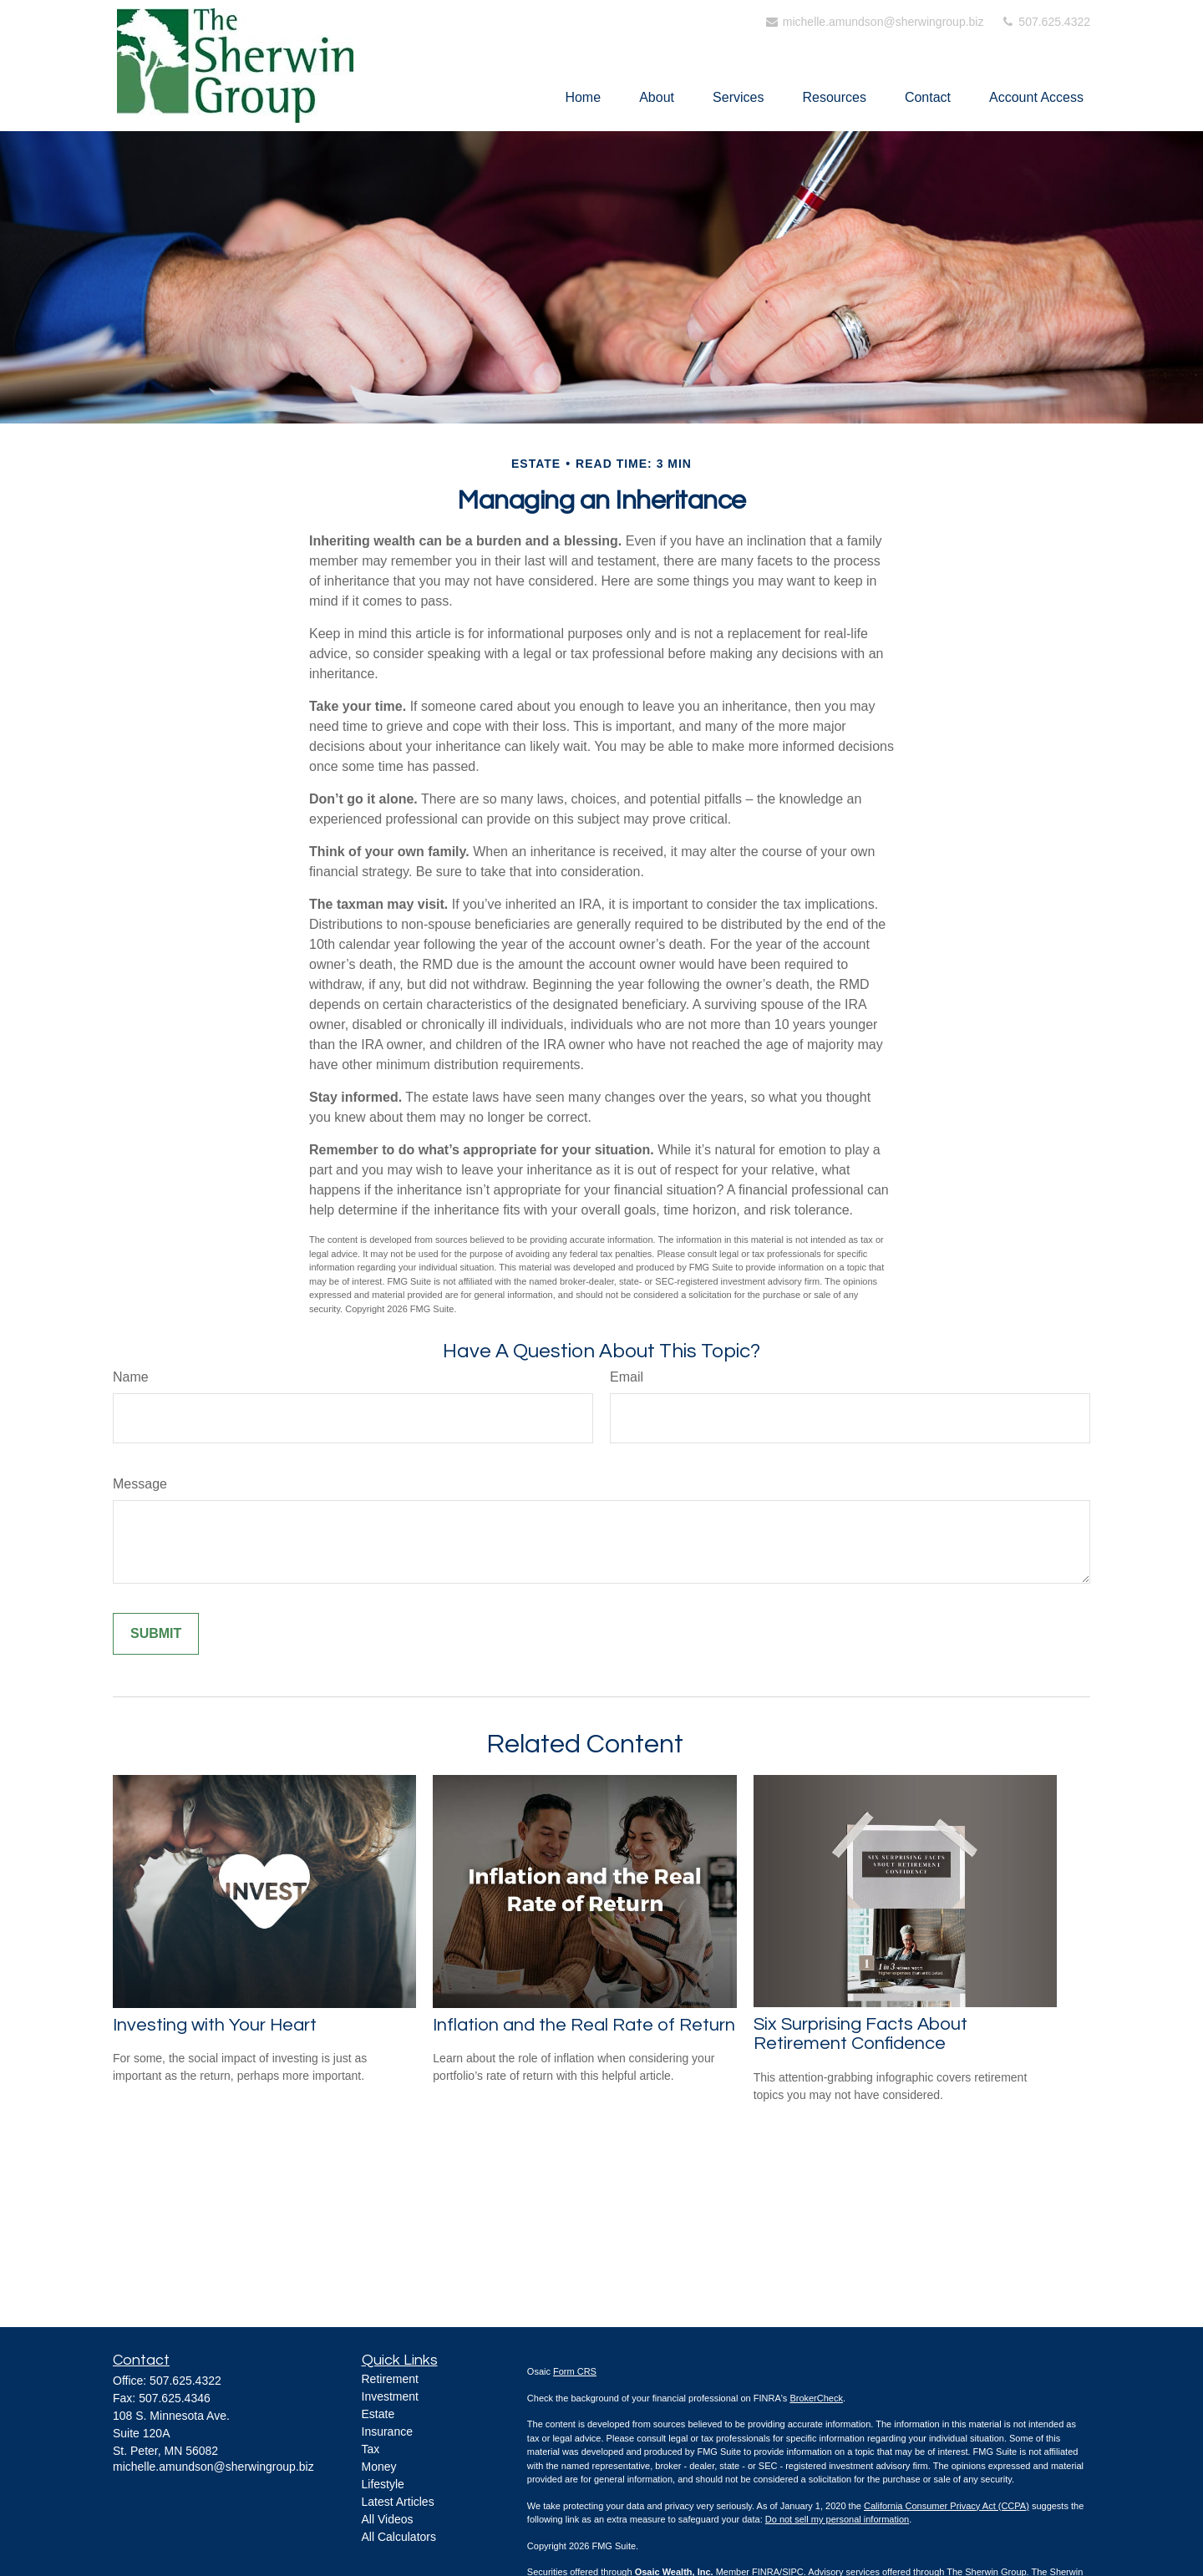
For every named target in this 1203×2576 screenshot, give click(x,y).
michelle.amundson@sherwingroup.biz (874, 21)
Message (140, 1484)
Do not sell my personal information (837, 2519)
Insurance (387, 2431)
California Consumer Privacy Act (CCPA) (946, 2506)
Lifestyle (383, 2484)
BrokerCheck (816, 2398)
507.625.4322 (1045, 21)
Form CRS (574, 2371)
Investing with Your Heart (215, 2025)
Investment (390, 2396)
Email (626, 1377)
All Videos (388, 2519)
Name (131, 1377)
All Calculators (399, 2536)
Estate (378, 2414)
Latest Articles (398, 2501)
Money (379, 2466)
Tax (371, 2449)
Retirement (390, 2379)
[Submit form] (156, 1634)
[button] (582, 97)
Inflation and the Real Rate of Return (584, 2025)
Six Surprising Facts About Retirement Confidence (860, 2034)
